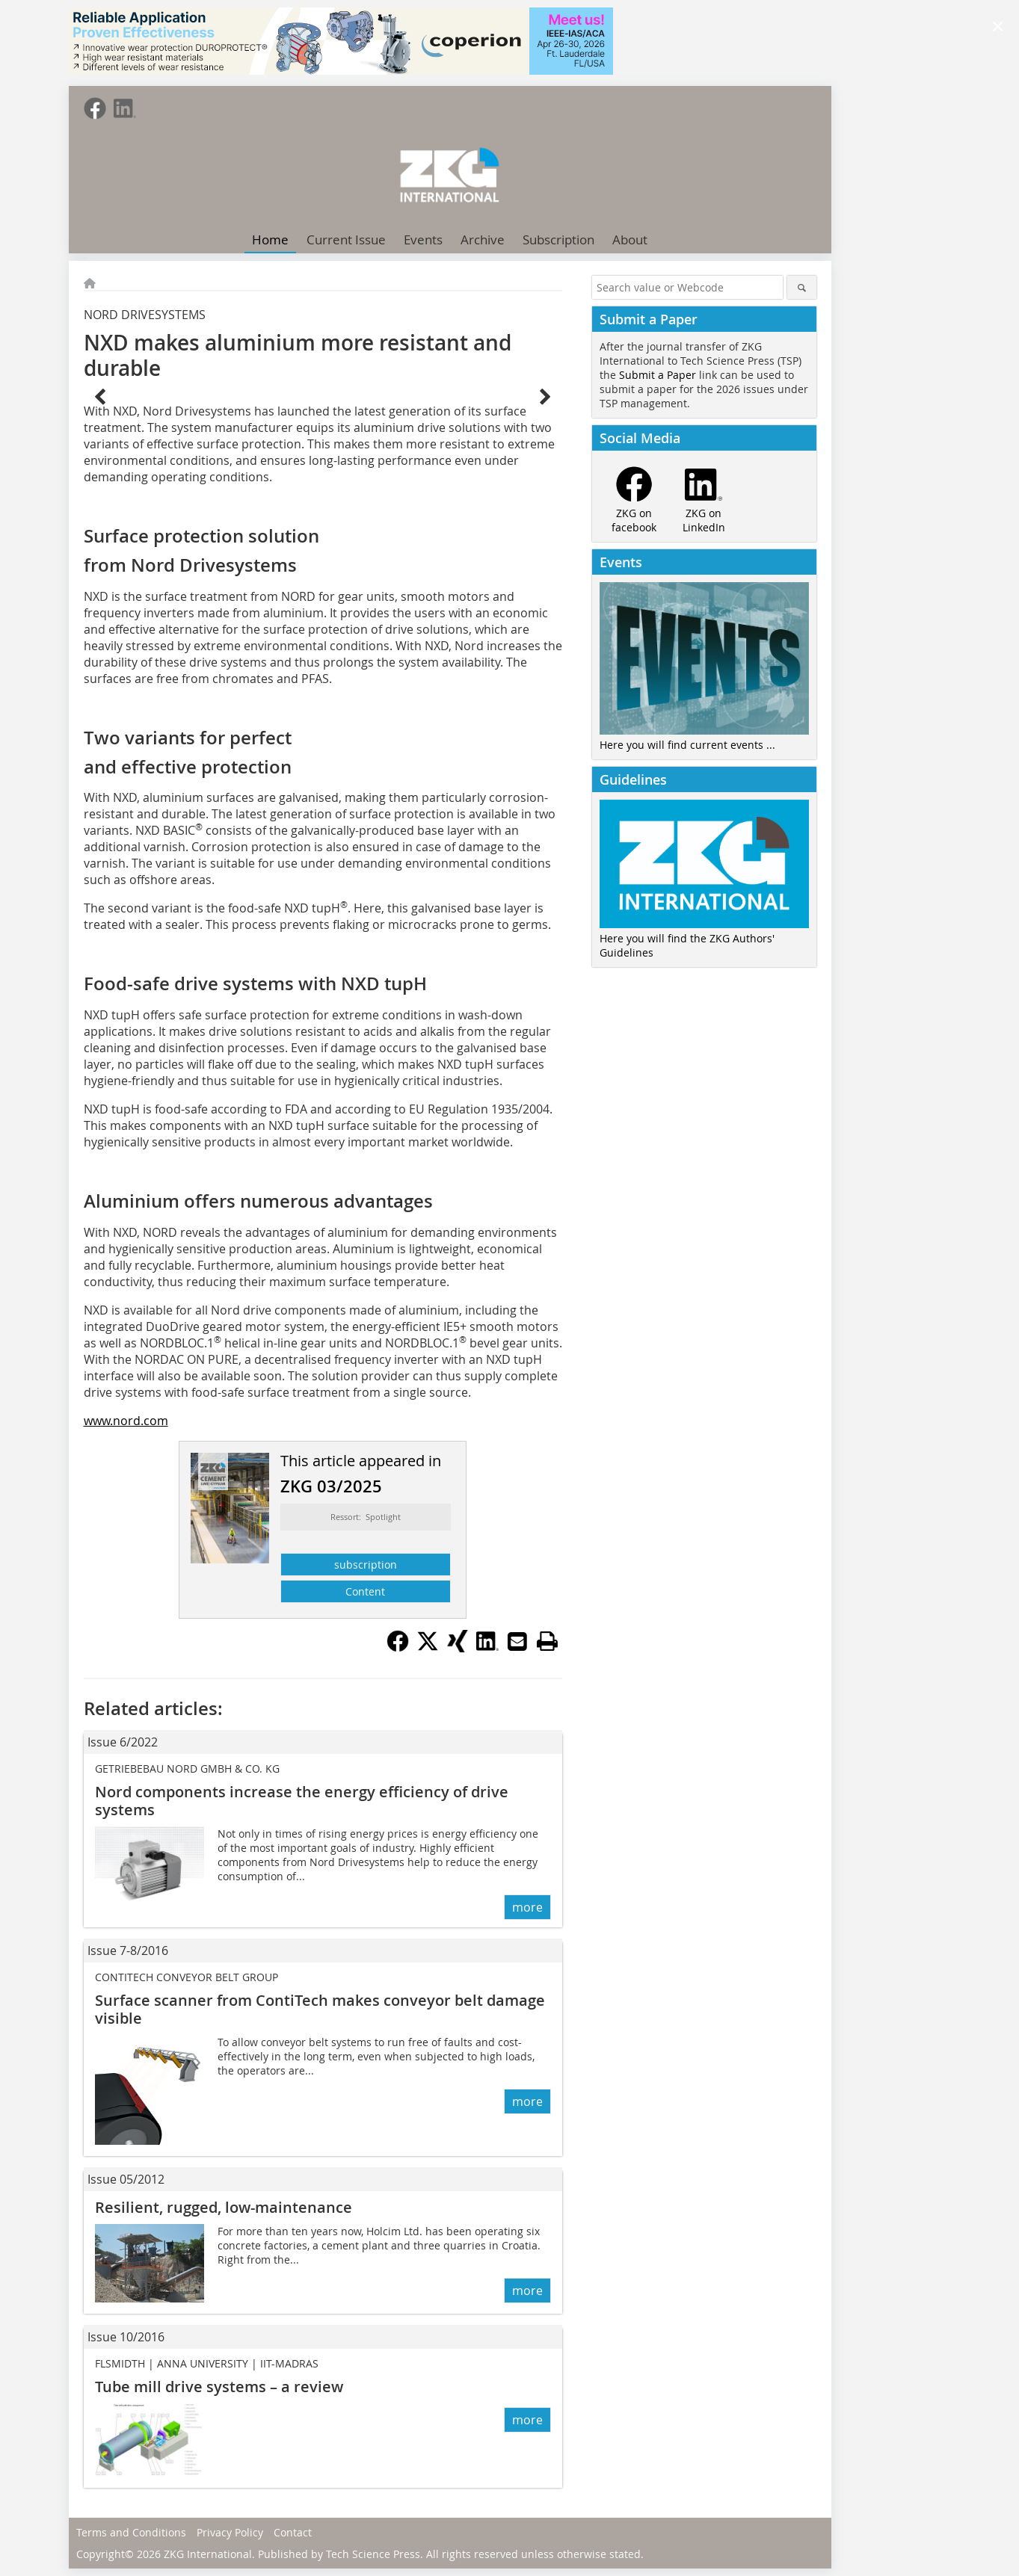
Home (270, 239)
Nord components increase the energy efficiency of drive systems (301, 1801)
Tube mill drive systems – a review (219, 2386)
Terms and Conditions (131, 2532)
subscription (365, 1564)
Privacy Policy (230, 2532)
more (527, 1907)
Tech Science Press (373, 2554)
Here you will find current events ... (687, 745)
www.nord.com (126, 1420)
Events (423, 239)
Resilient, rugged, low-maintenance (223, 2207)
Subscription (558, 239)
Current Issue (346, 239)
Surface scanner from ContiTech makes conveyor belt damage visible (320, 2009)
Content (365, 1591)
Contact (293, 2532)
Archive (483, 239)
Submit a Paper (657, 375)
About (629, 239)
